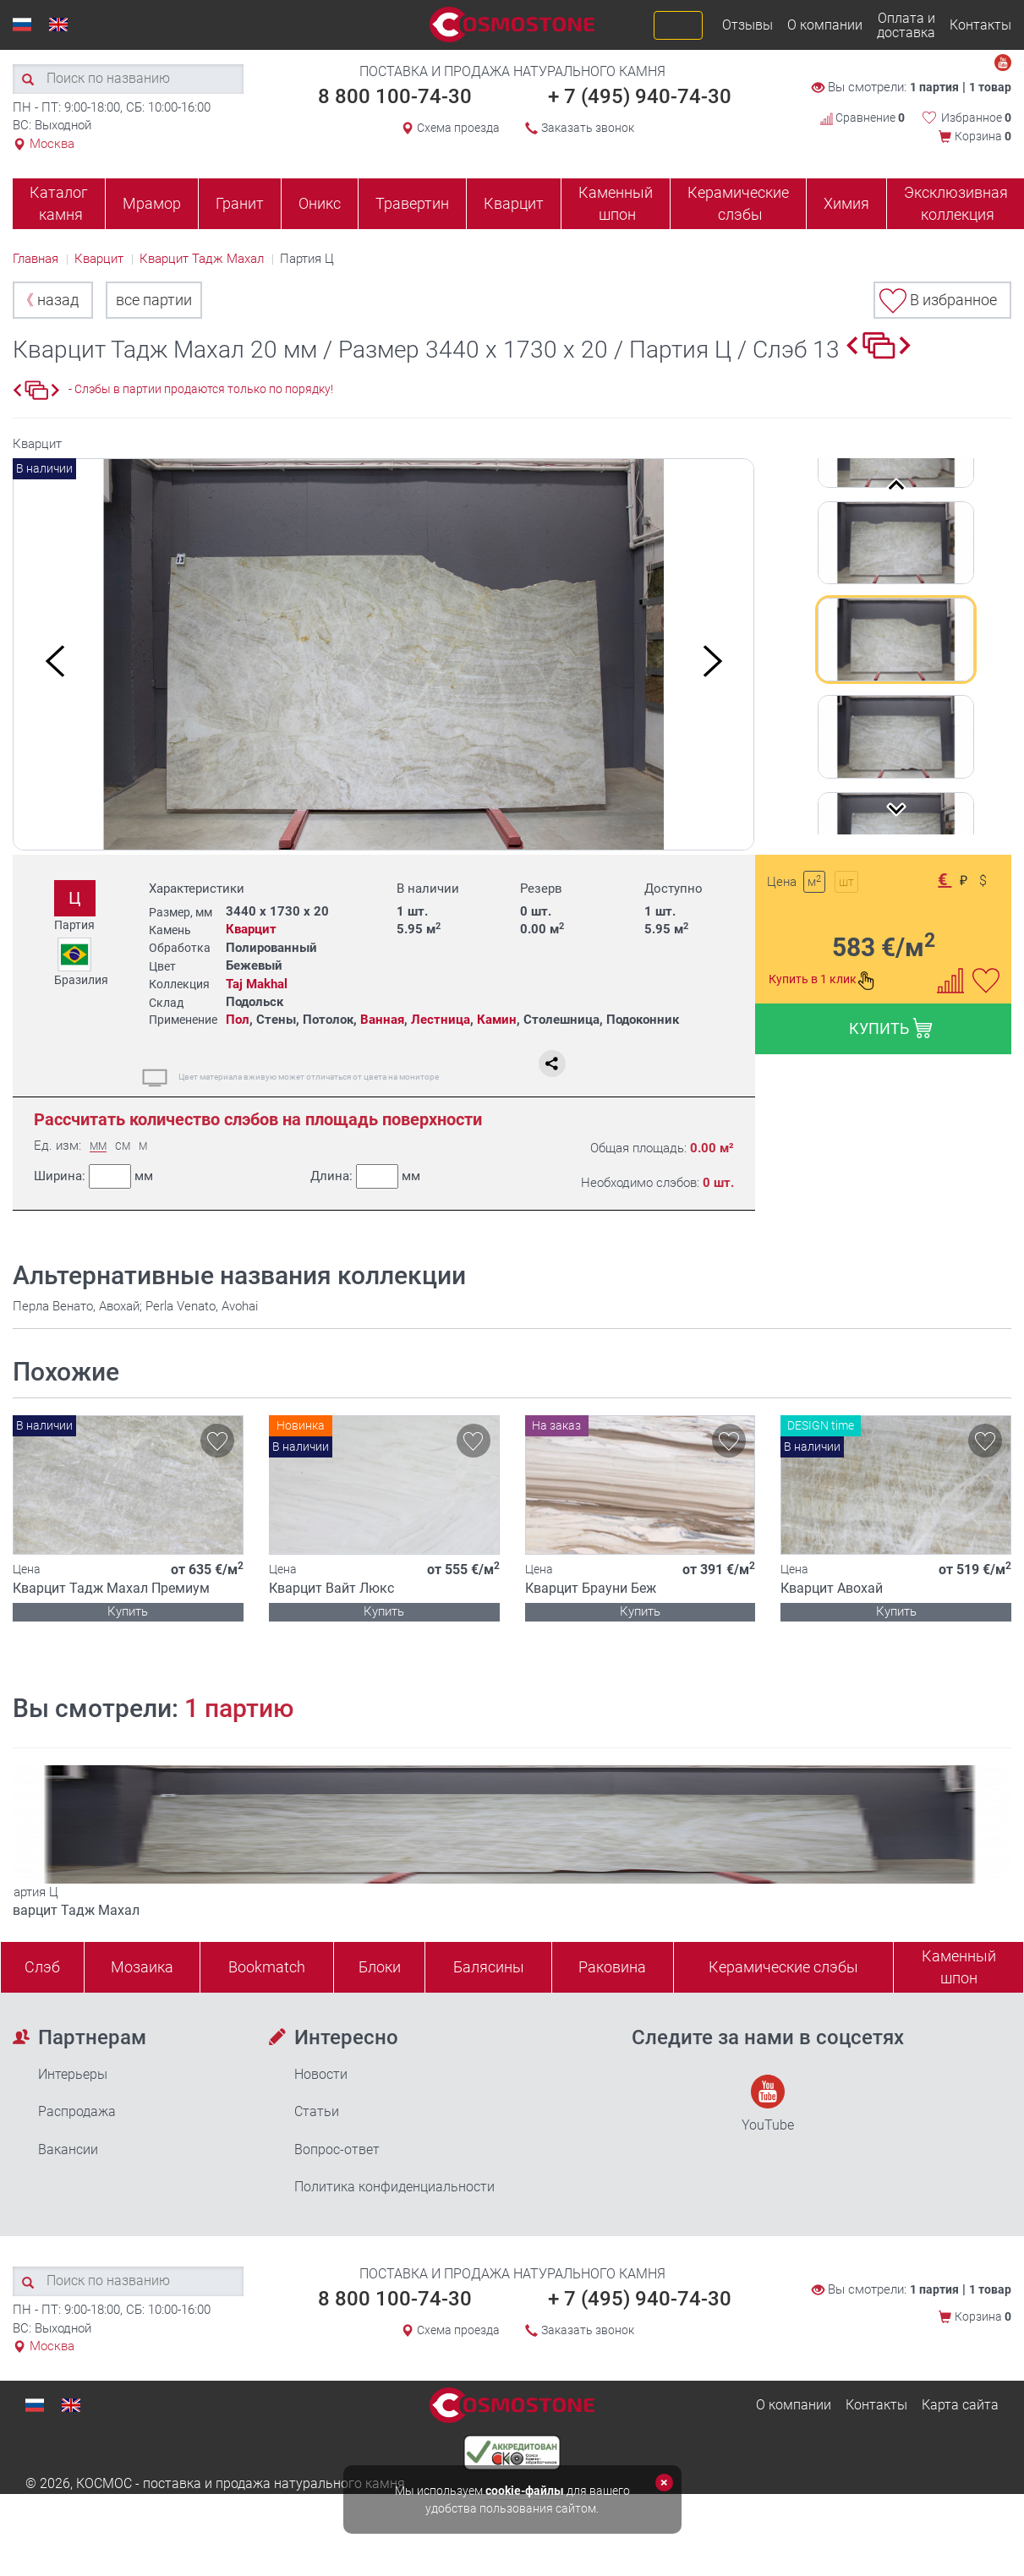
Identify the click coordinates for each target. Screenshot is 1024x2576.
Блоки (380, 1967)
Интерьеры (72, 2074)
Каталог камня (59, 203)
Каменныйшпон (959, 1967)
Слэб (42, 1967)
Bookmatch (266, 1967)
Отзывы (747, 25)
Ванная (382, 1019)
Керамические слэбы (738, 203)
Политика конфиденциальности (394, 2187)
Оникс (319, 203)
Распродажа (77, 2111)
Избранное (976, 117)
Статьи (316, 2111)
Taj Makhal (256, 984)
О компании (824, 25)
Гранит (240, 203)
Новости (321, 2074)
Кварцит (514, 203)
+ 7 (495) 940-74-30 (639, 96)
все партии (154, 300)
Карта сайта (960, 2405)
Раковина (612, 1967)
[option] (384, 654)
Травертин (412, 203)
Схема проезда (458, 127)
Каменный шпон (615, 203)
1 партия (934, 87)
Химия (846, 203)
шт (846, 882)
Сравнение (862, 117)
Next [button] (712, 661)
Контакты (980, 25)
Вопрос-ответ (337, 2149)
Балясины (488, 1967)
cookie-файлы (524, 2490)
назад (49, 300)
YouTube (768, 2104)
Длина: (364, 1176)
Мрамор (152, 203)
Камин (497, 1019)
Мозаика (142, 1967)
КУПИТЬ (891, 1028)
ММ (98, 1146)
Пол (237, 1019)
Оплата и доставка (906, 25)
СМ (122, 1146)
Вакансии (68, 2149)
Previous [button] (55, 661)
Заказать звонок (587, 127)
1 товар (990, 87)
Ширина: (93, 1176)
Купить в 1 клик (822, 980)
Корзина (983, 136)
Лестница (440, 1019)
